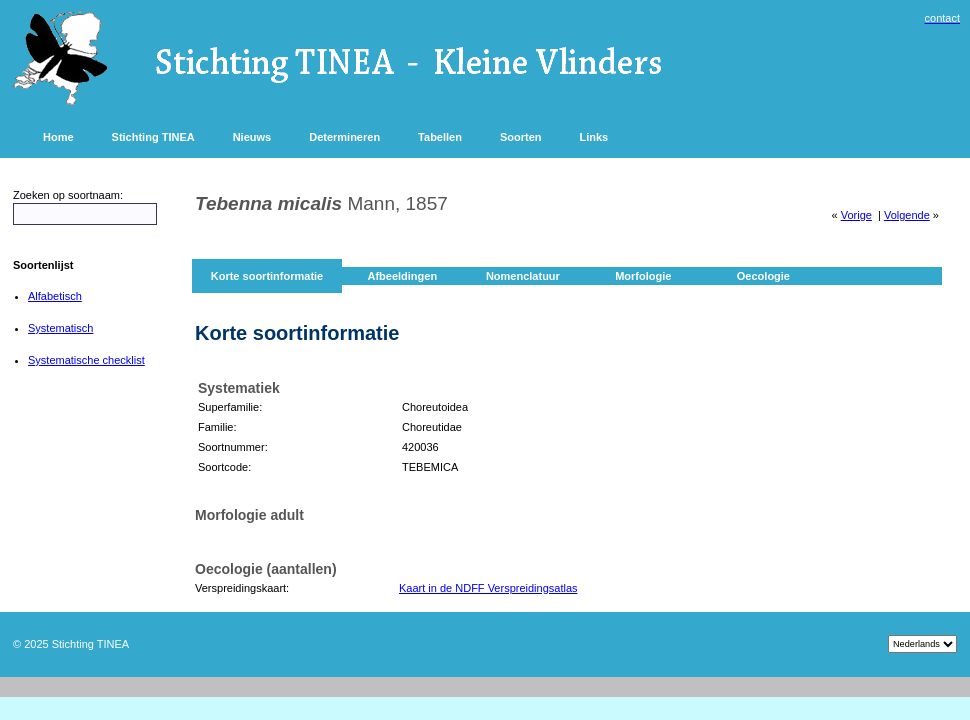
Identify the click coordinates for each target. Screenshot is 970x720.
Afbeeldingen (402, 276)
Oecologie (763, 276)
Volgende (907, 215)
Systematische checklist (86, 360)
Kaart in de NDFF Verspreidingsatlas (488, 588)
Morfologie (643, 276)
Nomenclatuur (523, 276)
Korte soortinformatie (267, 276)
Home (58, 137)
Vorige (856, 215)
